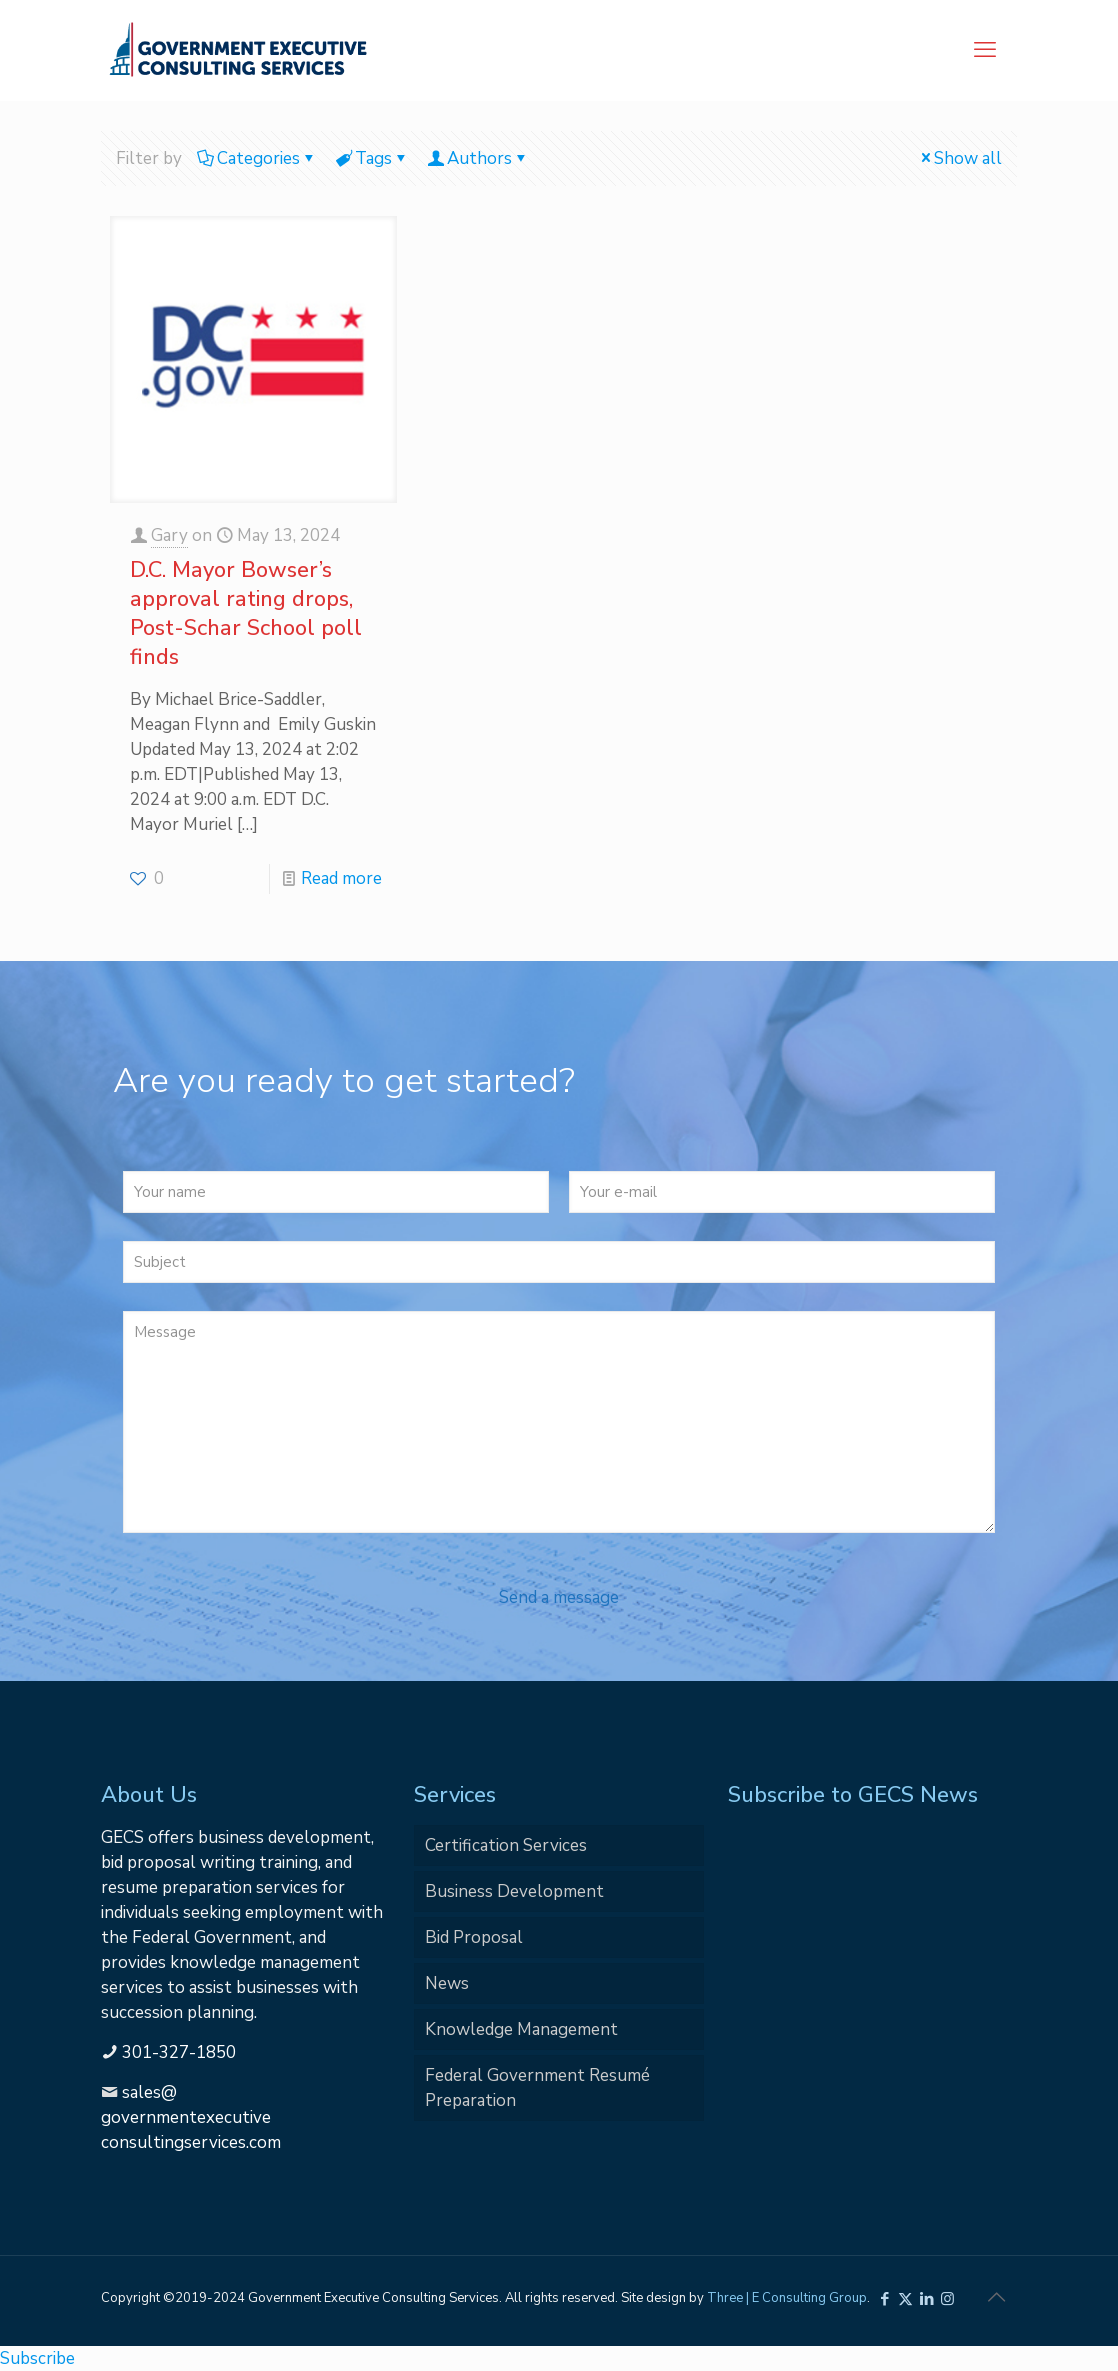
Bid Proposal (474, 1937)
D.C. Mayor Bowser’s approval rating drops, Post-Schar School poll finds (246, 613)
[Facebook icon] (884, 2299)
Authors (478, 158)
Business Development (514, 1891)
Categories (257, 158)
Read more (341, 878)
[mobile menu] (985, 50)
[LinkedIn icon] (926, 2299)
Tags (372, 158)
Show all (959, 158)
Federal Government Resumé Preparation (537, 2088)
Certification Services (506, 1845)
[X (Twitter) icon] (905, 2299)
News (447, 1983)
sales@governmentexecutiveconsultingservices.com (191, 2117)
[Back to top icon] (996, 2298)
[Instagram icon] (947, 2299)
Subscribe (37, 2358)
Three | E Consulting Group (787, 2298)
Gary (169, 535)
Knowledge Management (521, 2029)
